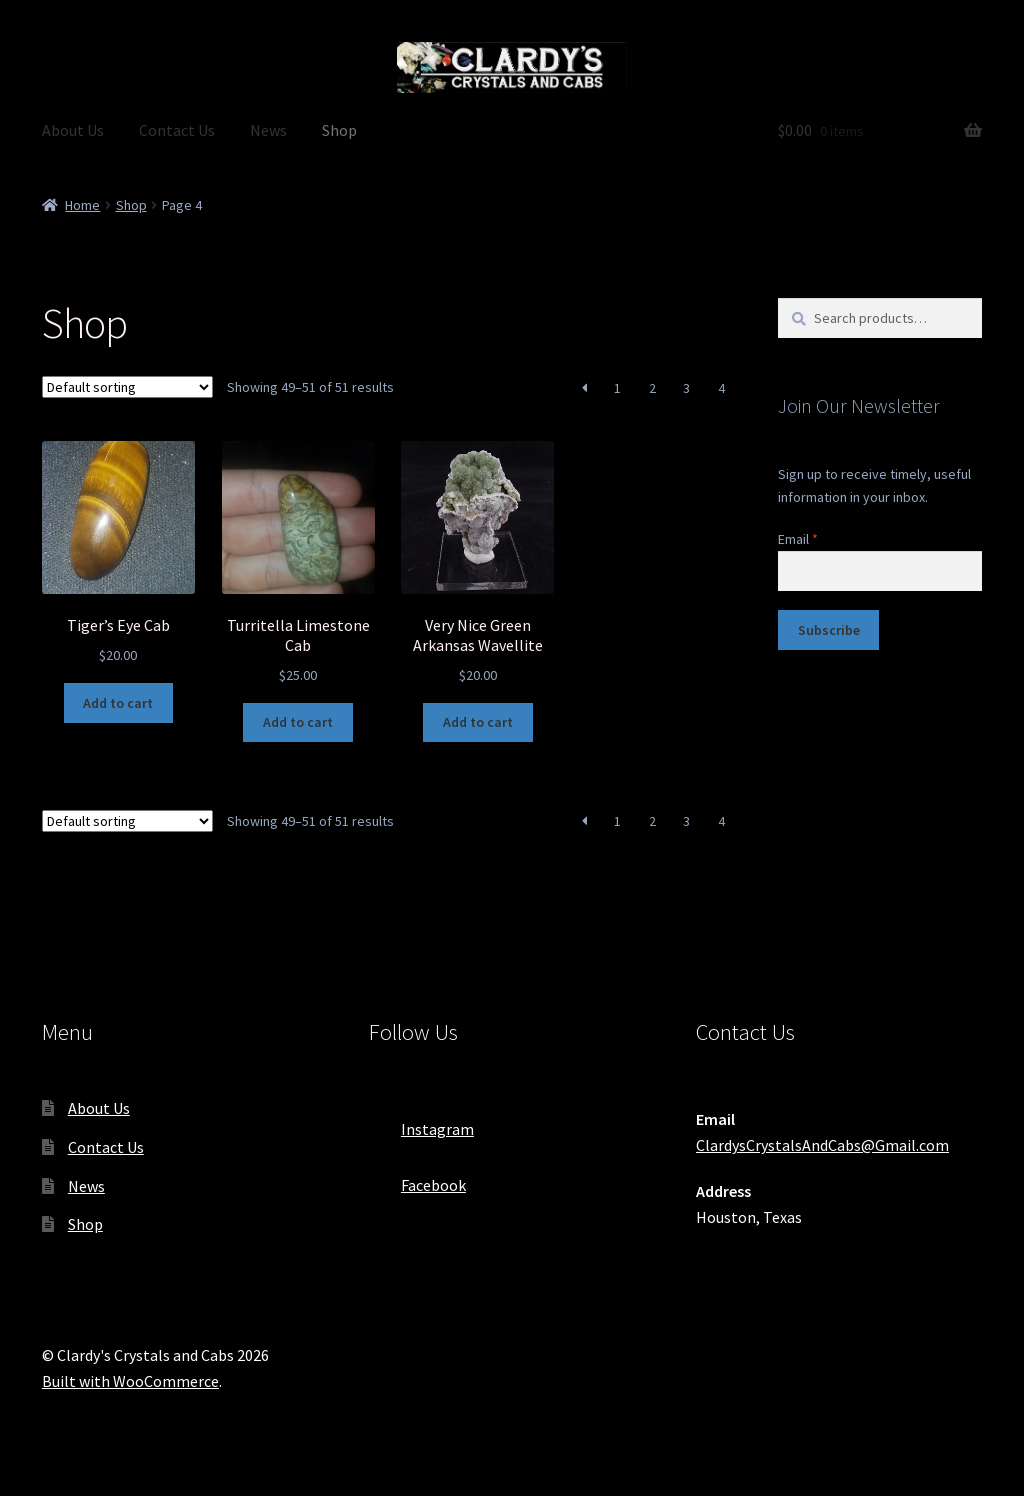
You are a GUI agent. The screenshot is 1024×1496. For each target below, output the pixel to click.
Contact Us (177, 130)
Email (798, 539)
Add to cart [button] (118, 703)
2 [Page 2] (652, 388)
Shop (339, 130)
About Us (73, 130)
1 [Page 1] (617, 388)
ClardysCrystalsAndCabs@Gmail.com (822, 1145)
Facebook (417, 1179)
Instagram (421, 1123)
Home (82, 205)
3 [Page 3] (686, 388)
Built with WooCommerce (130, 1381)
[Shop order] (127, 387)
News (268, 130)
